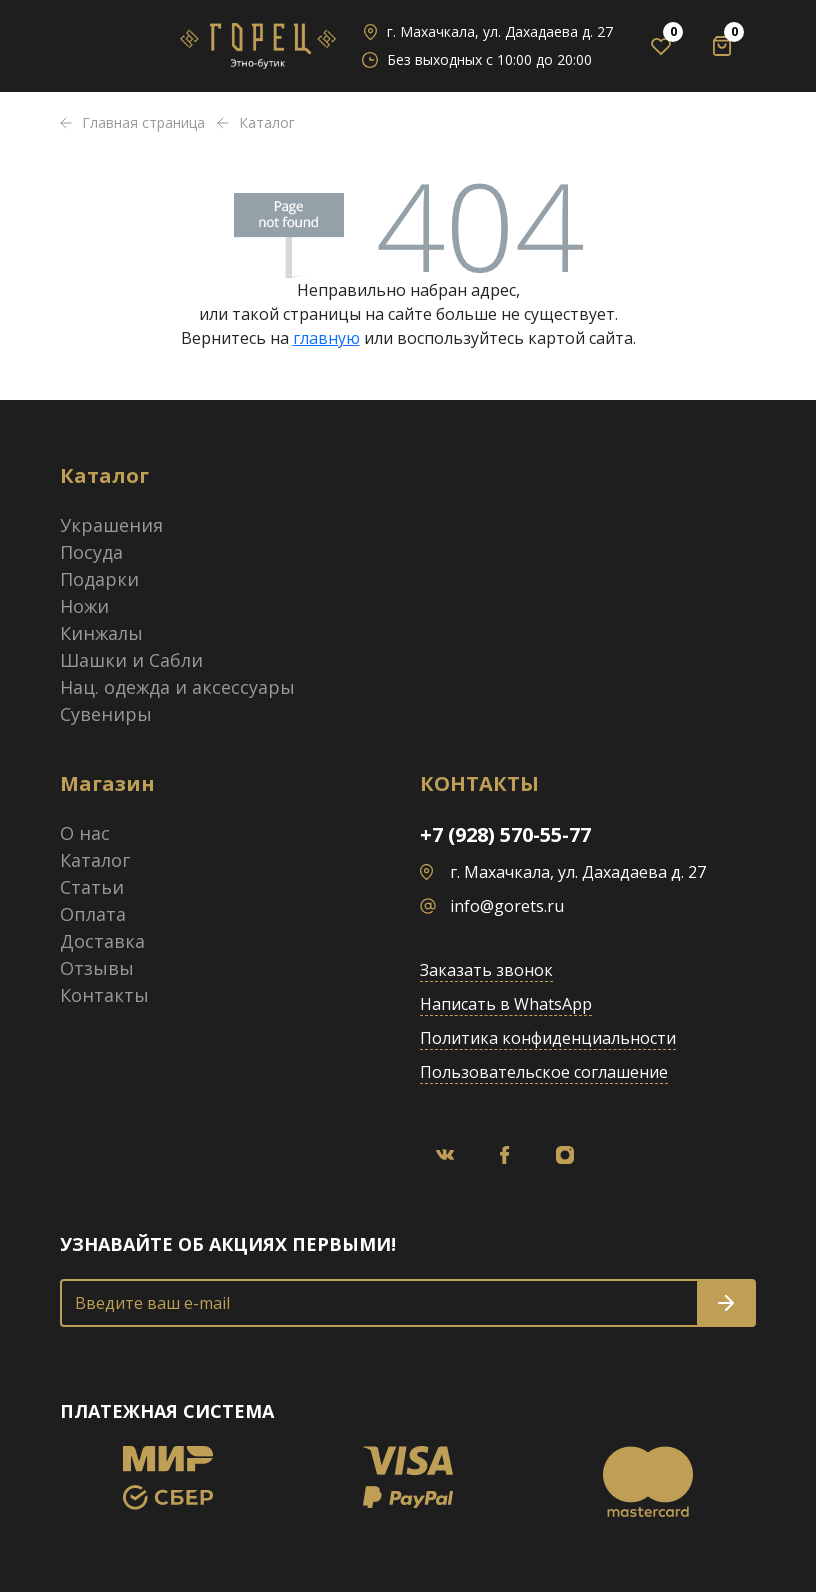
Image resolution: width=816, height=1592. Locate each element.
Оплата (93, 914)
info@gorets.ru (507, 906)
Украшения (111, 525)
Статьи (92, 887)
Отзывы (97, 968)
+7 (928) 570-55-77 (505, 834)
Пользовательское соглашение (544, 1072)
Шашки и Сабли (131, 660)
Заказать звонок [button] (486, 970)
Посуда (91, 552)
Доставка (102, 941)
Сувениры (106, 714)
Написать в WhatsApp (506, 1004)
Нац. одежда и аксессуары (177, 687)
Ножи (84, 606)
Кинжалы (101, 633)
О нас (85, 833)
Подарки (99, 579)
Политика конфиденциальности (548, 1038)
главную (326, 338)
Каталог (95, 860)
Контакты (104, 995)
